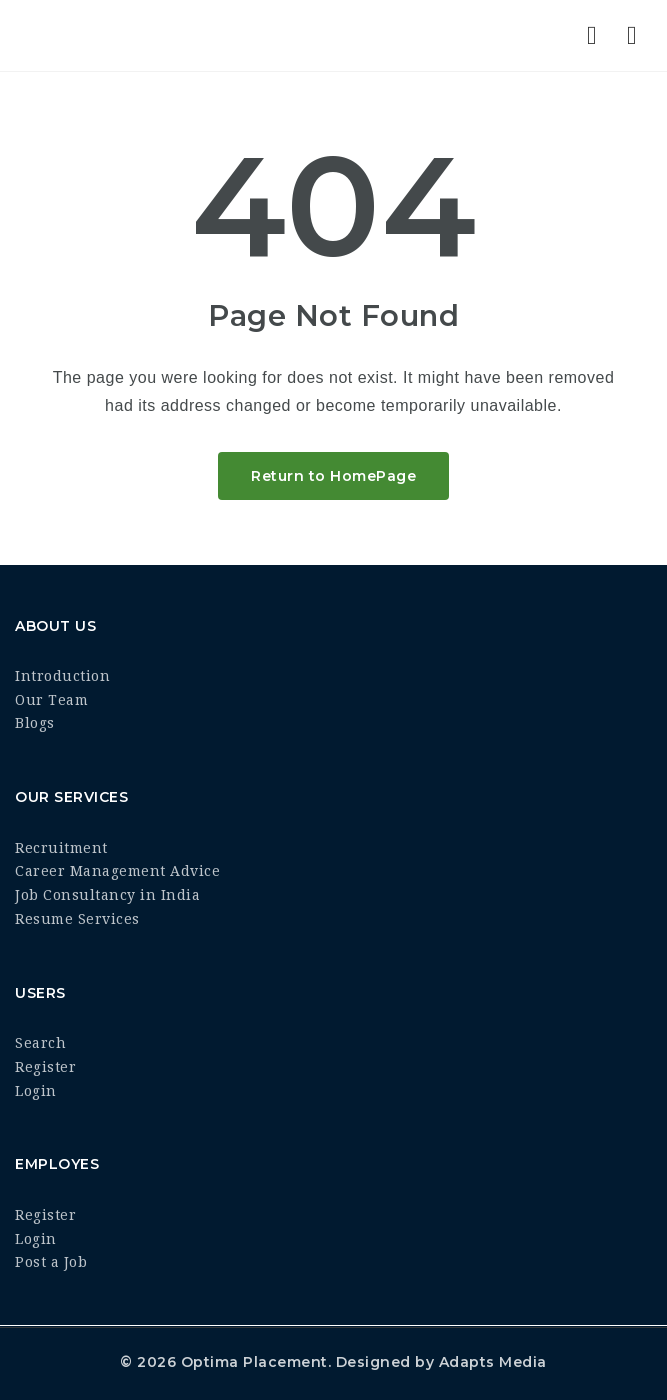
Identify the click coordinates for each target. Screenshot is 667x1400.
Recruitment (61, 848)
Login (36, 1091)
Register (45, 1067)
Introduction (62, 676)
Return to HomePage (333, 476)
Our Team (51, 700)
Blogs (35, 723)
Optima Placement (254, 1362)
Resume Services (77, 919)
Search (40, 1043)
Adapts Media (493, 1362)
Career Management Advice (117, 871)
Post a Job (51, 1262)
